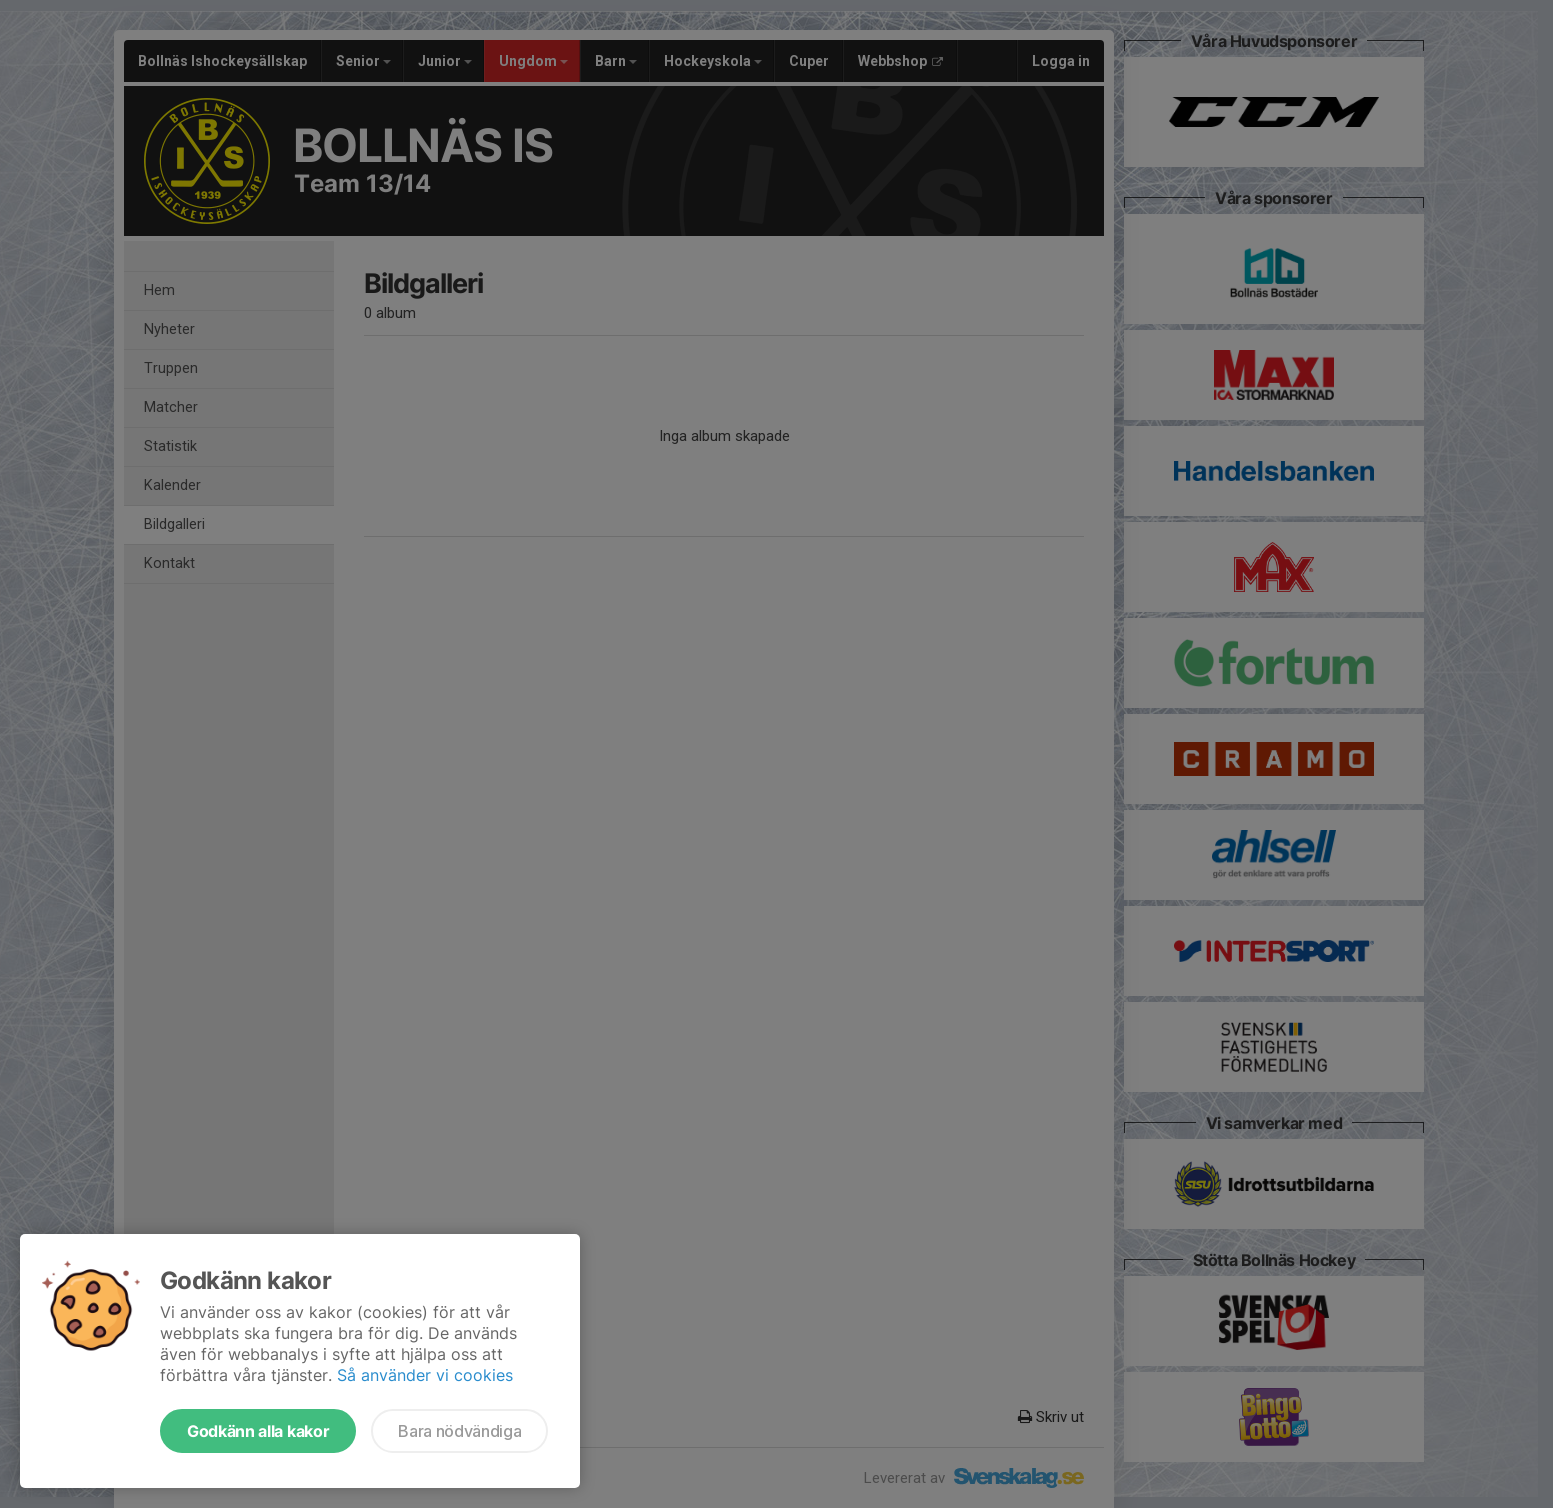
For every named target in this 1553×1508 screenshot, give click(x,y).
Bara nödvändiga (459, 1431)
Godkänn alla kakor (258, 1431)
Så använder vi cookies (425, 1375)
